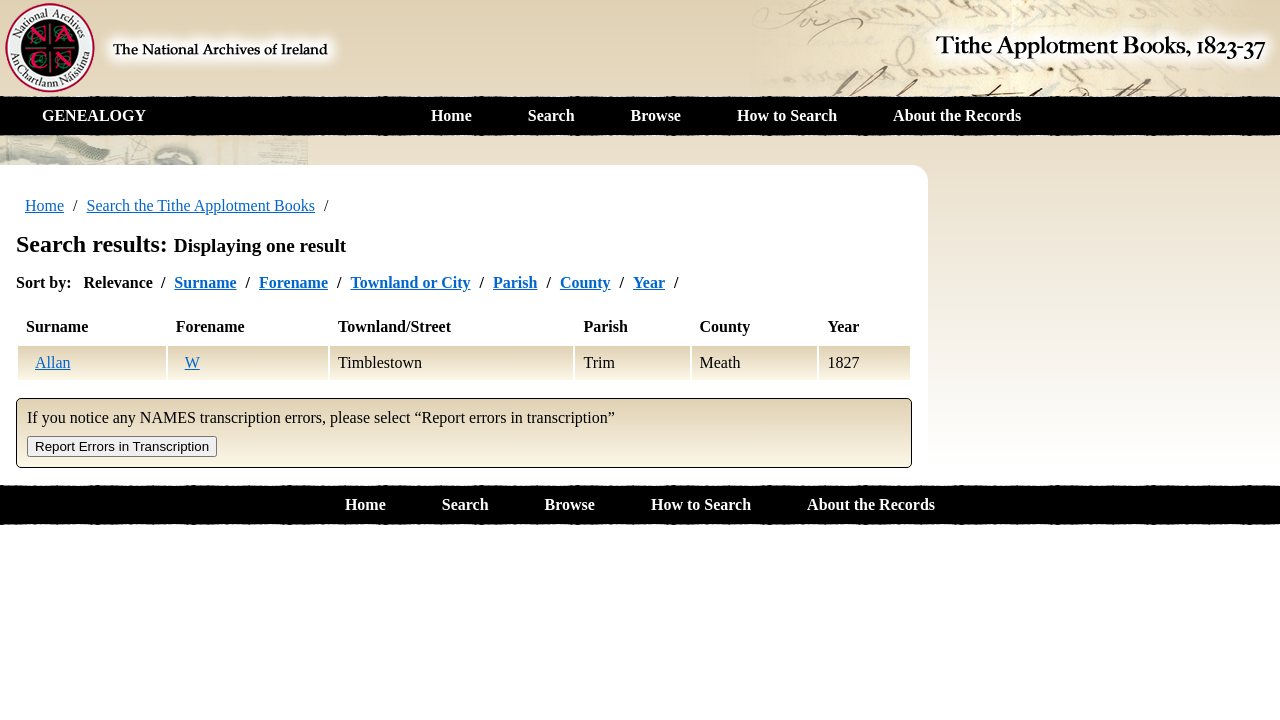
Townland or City (410, 282)
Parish (515, 282)
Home (451, 115)
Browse (656, 115)
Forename (293, 282)
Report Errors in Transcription (122, 446)
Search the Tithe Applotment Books (201, 205)
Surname (205, 282)
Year (649, 282)
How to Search (787, 115)
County (585, 282)
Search (551, 115)
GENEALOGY (94, 115)
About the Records (957, 115)
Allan (53, 362)
